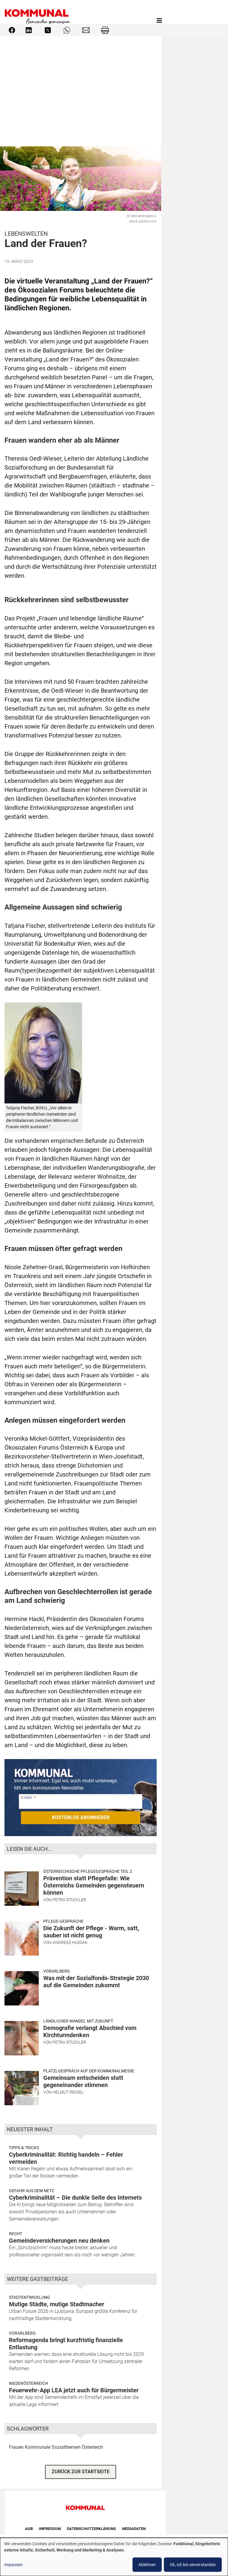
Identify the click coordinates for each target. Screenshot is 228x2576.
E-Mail (26, 1797)
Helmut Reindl (68, 2092)
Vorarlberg (56, 1971)
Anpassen (13, 2564)
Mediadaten (134, 2528)
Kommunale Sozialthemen (53, 2447)
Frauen (16, 2447)
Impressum (50, 2528)
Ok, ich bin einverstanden (193, 2564)
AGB (29, 2528)
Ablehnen (147, 2564)
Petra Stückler (69, 1899)
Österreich (92, 2447)
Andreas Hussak (70, 1942)
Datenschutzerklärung (91, 2528)
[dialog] (114, 2557)
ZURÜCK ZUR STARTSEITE (81, 2471)
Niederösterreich (28, 2383)
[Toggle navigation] (159, 20)
